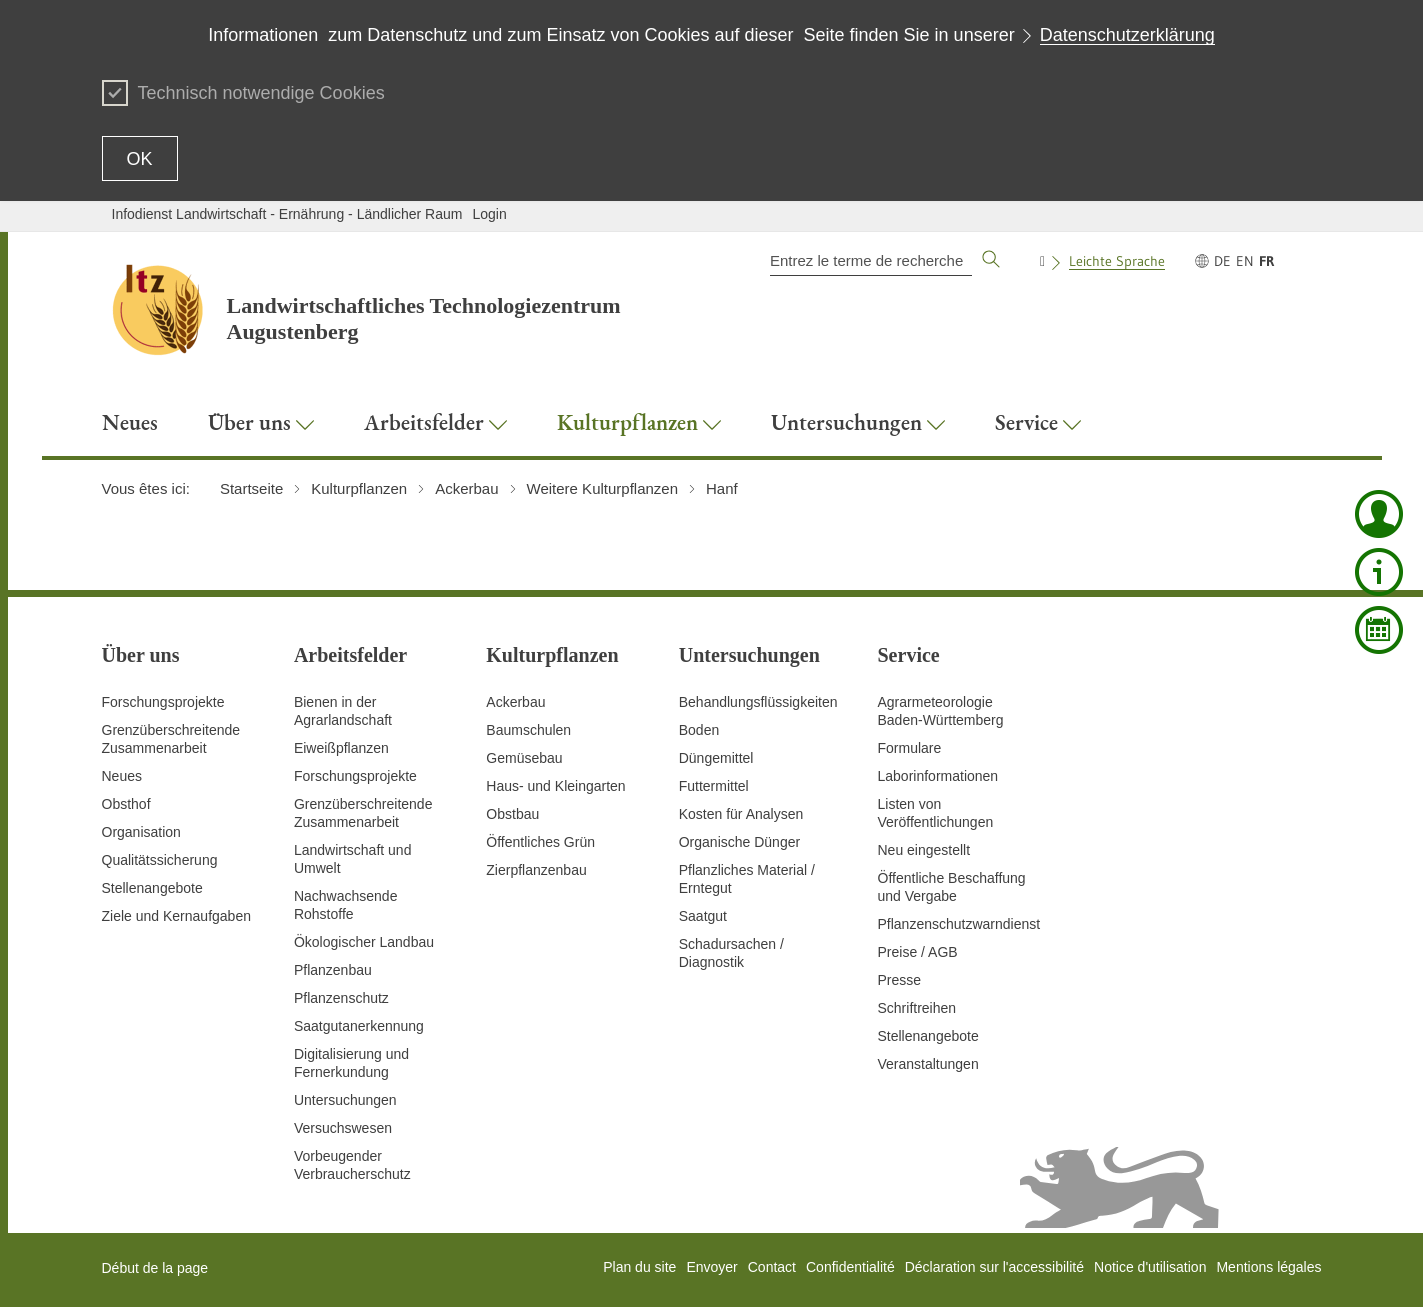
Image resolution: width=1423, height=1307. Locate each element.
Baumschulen (528, 730)
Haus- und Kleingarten (555, 786)
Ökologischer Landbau (364, 942)
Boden (699, 730)
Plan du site (639, 1267)
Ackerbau (515, 702)
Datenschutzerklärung (1127, 35)
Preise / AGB (918, 952)
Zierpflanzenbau (536, 870)
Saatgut (703, 916)
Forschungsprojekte (163, 702)
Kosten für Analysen (741, 814)
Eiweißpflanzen (341, 748)
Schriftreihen (917, 1008)
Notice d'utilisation (1150, 1267)
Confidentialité (850, 1267)
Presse (900, 980)
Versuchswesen (343, 1128)
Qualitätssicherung (160, 860)
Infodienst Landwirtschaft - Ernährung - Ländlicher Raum (287, 214)
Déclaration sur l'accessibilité (994, 1267)
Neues (122, 776)
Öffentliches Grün (540, 842)
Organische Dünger (739, 842)
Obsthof (126, 804)
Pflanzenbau (333, 970)
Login (489, 214)
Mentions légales (1268, 1267)
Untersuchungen (345, 1100)
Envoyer (711, 1267)
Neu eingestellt (924, 850)
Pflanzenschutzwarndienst (959, 924)
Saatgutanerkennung (359, 1026)
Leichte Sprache (1117, 261)
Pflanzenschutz (341, 998)
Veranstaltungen (928, 1064)
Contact (772, 1267)
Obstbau (512, 814)
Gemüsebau (524, 758)
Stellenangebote (152, 888)
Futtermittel (714, 786)
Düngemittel (716, 758)
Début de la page (155, 1268)
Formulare (910, 748)
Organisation (141, 832)
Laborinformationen (938, 776)
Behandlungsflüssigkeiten (758, 702)
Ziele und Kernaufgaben (176, 916)
